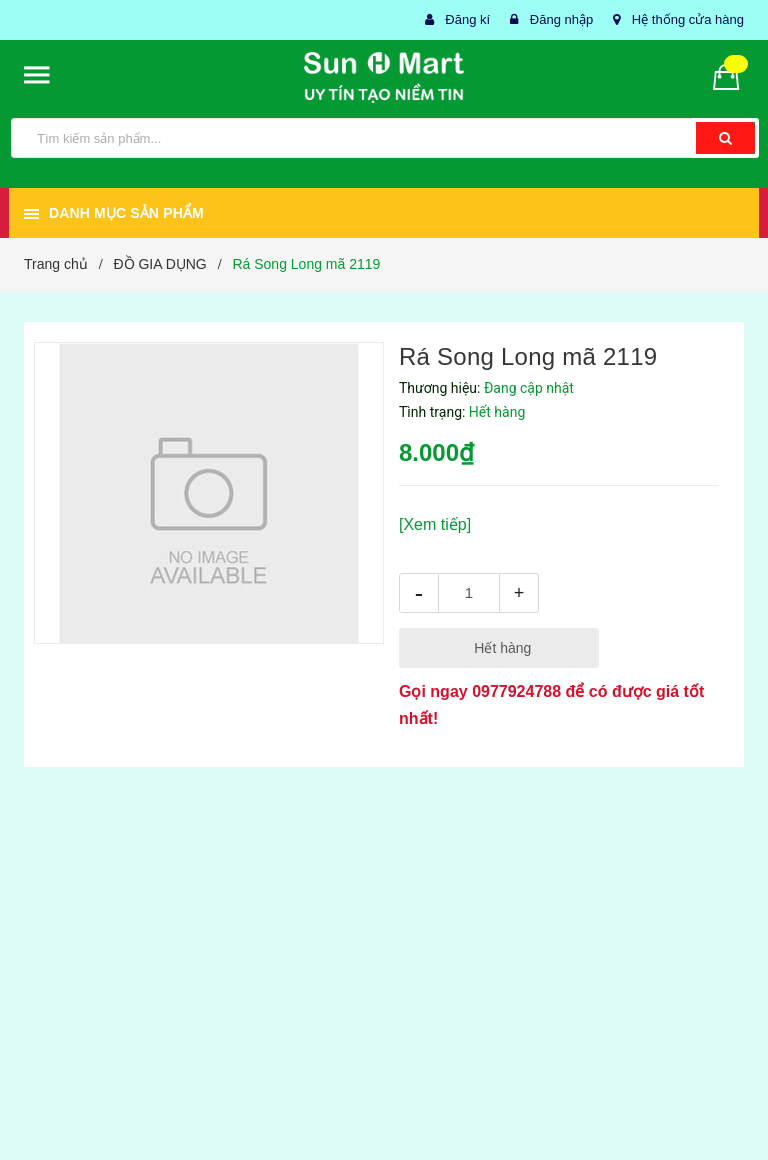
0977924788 (516, 691)
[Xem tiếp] (435, 524)
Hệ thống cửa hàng (688, 19)
